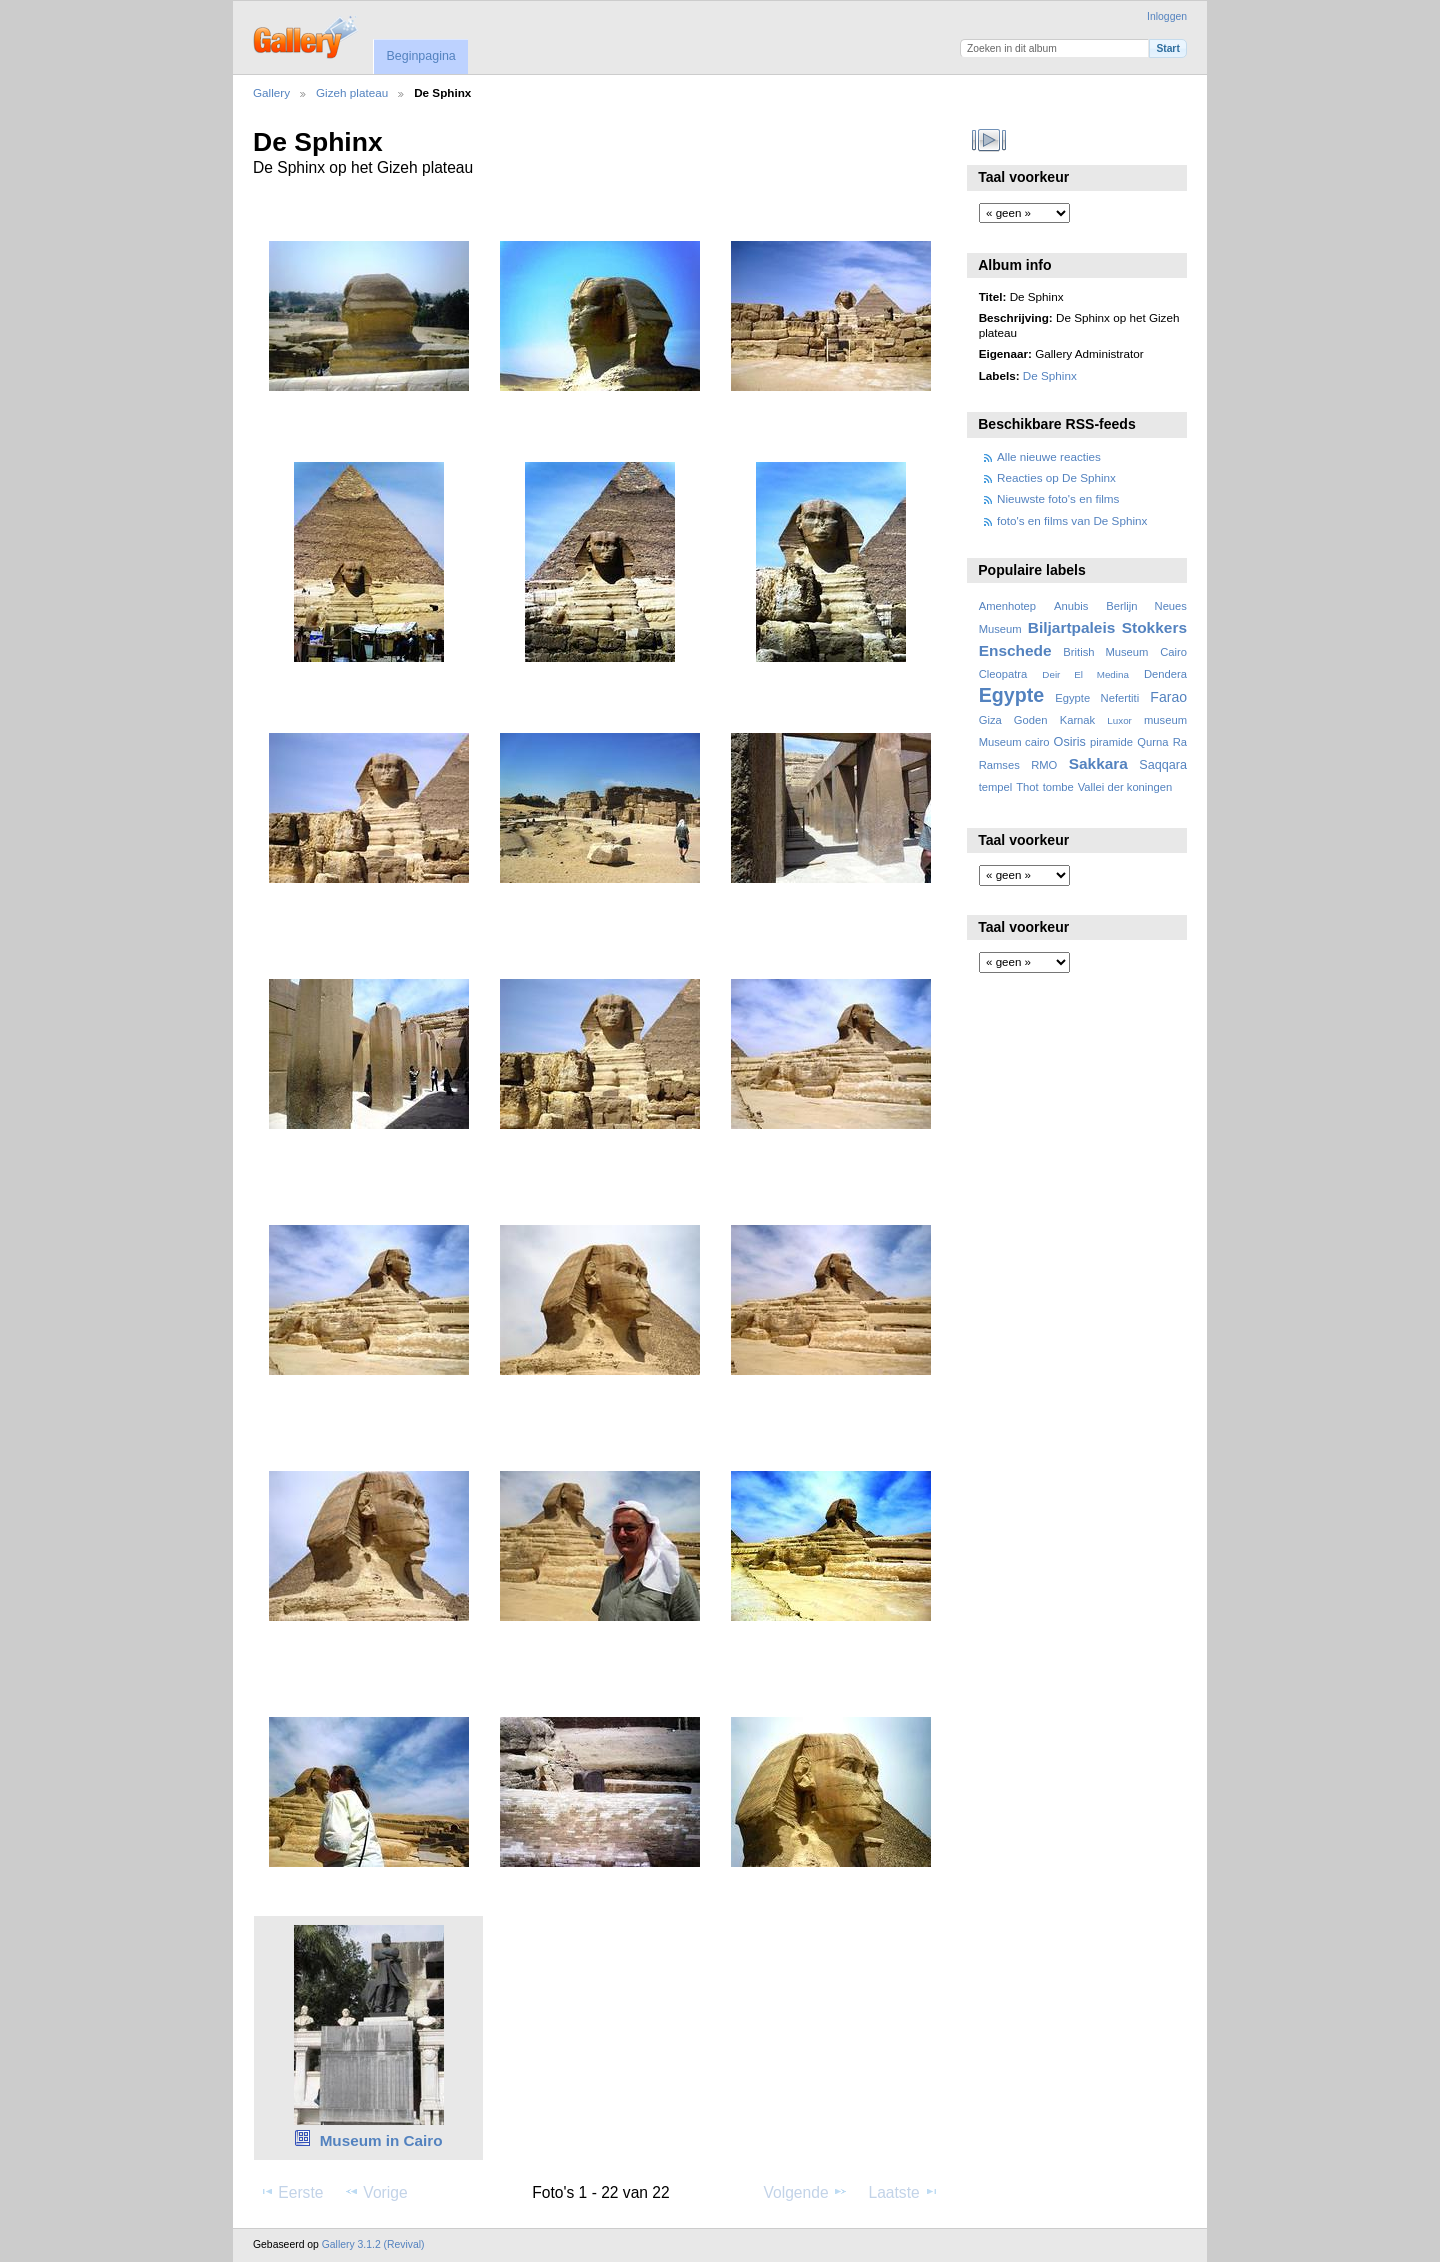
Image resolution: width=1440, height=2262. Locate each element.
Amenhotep (1007, 606)
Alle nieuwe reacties (1049, 456)
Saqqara (1163, 765)
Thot (1027, 787)
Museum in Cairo (381, 2140)
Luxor (1119, 720)
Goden (1031, 720)
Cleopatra (1003, 674)
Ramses (999, 765)
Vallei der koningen (1125, 787)
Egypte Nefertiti (1097, 698)
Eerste (291, 2192)
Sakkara (1098, 763)
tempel (996, 787)
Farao (1168, 697)
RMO (1044, 765)
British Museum (1105, 652)
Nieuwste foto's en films (1058, 498)
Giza (990, 720)
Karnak (1078, 720)
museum (1165, 720)
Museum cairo (1014, 742)
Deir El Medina (1085, 674)
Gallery (271, 92)
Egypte (1011, 695)
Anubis (1071, 606)
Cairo (1173, 652)
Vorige (375, 2192)
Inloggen (1167, 16)
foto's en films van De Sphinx (1072, 520)
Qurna (1152, 742)
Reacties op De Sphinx (1056, 477)
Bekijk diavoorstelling (989, 140)
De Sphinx (1050, 375)
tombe (1058, 787)
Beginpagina (420, 56)
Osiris (1070, 742)
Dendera (1165, 674)
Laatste (903, 2192)
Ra (1180, 742)
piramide (1111, 742)
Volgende (806, 2192)
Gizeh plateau (352, 92)
